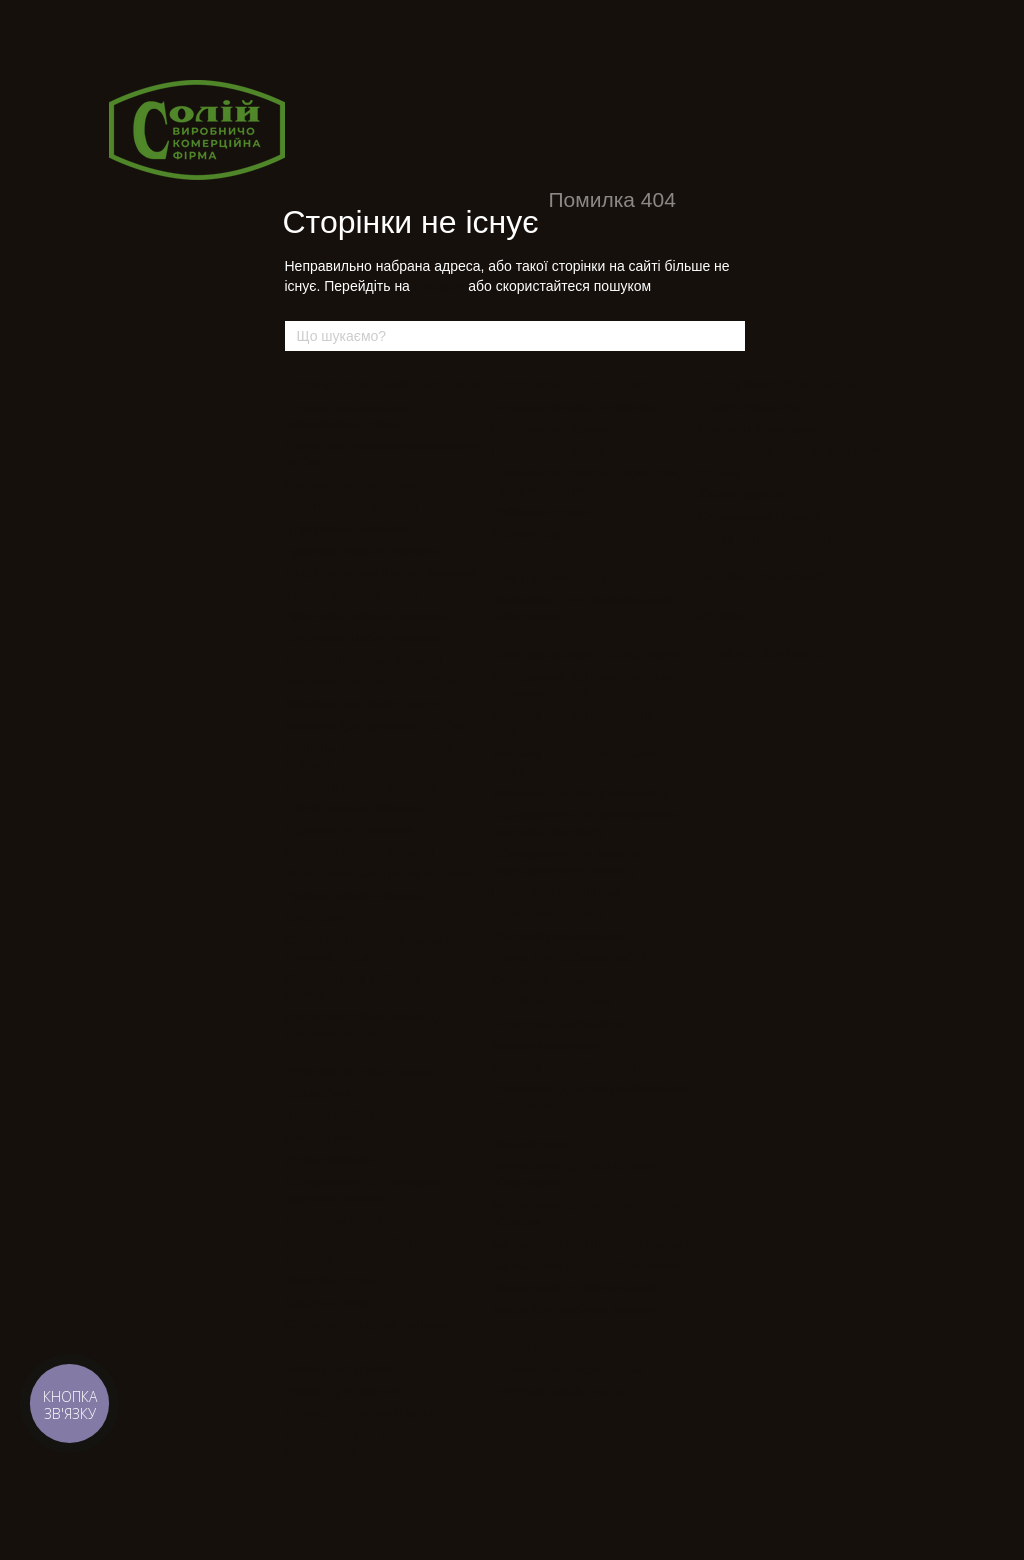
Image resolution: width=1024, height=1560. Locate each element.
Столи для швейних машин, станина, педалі (368, 948)
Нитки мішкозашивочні (766, 538)
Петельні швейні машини (360, 786)
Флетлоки (313, 917)
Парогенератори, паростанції (578, 407)
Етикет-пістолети (749, 407)
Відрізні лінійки (330, 1115)
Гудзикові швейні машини (361, 550)
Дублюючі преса (540, 511)
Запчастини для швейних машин (589, 1243)
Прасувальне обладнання (581, 385)
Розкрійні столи (331, 1280)
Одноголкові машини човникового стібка (348, 416)
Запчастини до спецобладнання (587, 1265)
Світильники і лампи (759, 516)
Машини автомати (546, 1045)
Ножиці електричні (340, 1368)
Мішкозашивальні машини (364, 659)
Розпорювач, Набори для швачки (797, 450)
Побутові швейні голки (558, 1391)
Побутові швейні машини (360, 851)
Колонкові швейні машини (363, 637)
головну (439, 286)
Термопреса (527, 533)
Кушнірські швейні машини (365, 615)
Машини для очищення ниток (579, 792)
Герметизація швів (546, 913)
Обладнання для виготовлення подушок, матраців (584, 823)
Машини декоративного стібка (376, 725)
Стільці (719, 472)
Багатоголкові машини (352, 506)
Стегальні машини (546, 979)
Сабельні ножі (327, 1302)
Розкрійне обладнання (363, 1072)
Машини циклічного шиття (364, 703)
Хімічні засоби (741, 494)
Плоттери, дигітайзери (558, 1023)
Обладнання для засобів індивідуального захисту (565, 862)
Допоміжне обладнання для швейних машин (368, 1025)
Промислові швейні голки (567, 1369)
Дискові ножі (322, 1137)
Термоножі (317, 1346)
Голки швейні (537, 1347)
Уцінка (720, 615)
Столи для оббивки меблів (571, 957)
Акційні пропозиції (762, 577)
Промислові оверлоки (350, 484)
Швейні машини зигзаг (352, 594)
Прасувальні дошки (549, 428)
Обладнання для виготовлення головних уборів (584, 685)
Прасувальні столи (547, 450)
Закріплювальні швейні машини (380, 572)
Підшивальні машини (349, 829)
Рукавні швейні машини (356, 895)
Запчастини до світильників (574, 1287)
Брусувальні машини (347, 528)
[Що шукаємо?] (729, 336)
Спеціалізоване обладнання (588, 654)
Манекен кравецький (760, 428)
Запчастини (531, 1144)
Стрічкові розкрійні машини (367, 1324)
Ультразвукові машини (558, 935)
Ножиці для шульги (342, 1390)
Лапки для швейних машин (572, 1309)
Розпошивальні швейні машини (379, 873)
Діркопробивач (329, 1159)
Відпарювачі (528, 555)
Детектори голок (334, 1220)
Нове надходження (763, 653)
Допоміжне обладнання (780, 385)
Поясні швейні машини (353, 807)
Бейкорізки (317, 1093)
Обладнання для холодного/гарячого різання (370, 1190)
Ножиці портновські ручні (360, 1412)
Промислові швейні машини (382, 385)
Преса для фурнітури (555, 891)
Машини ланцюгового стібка (370, 681)
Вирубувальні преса (551, 1001)
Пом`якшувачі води (548, 577)
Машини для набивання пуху (578, 1066)
